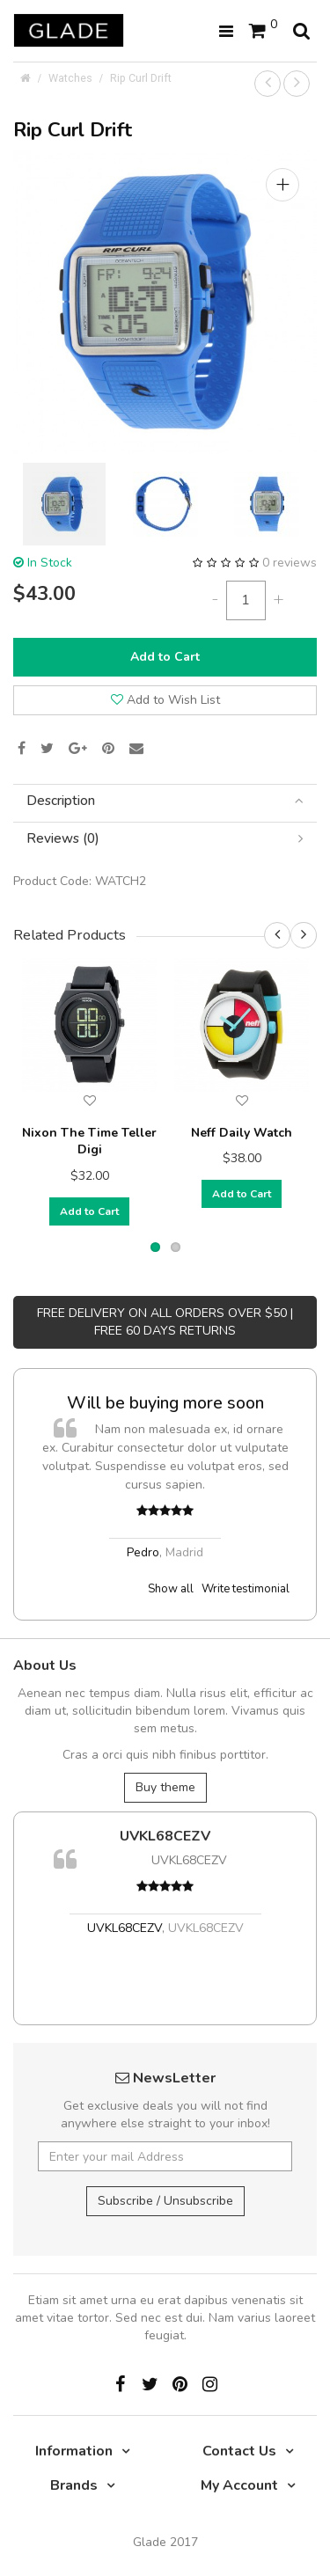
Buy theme (165, 1787)
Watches (70, 77)
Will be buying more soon (165, 1403)
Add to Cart (165, 656)
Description (165, 801)
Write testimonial (246, 1589)
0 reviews (289, 562)
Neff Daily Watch (241, 1132)
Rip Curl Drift (141, 77)
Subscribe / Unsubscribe (165, 2200)
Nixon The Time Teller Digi (89, 1141)
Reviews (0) (165, 838)
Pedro (143, 1552)
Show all (171, 1589)
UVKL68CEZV (165, 1836)
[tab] (165, 801)
